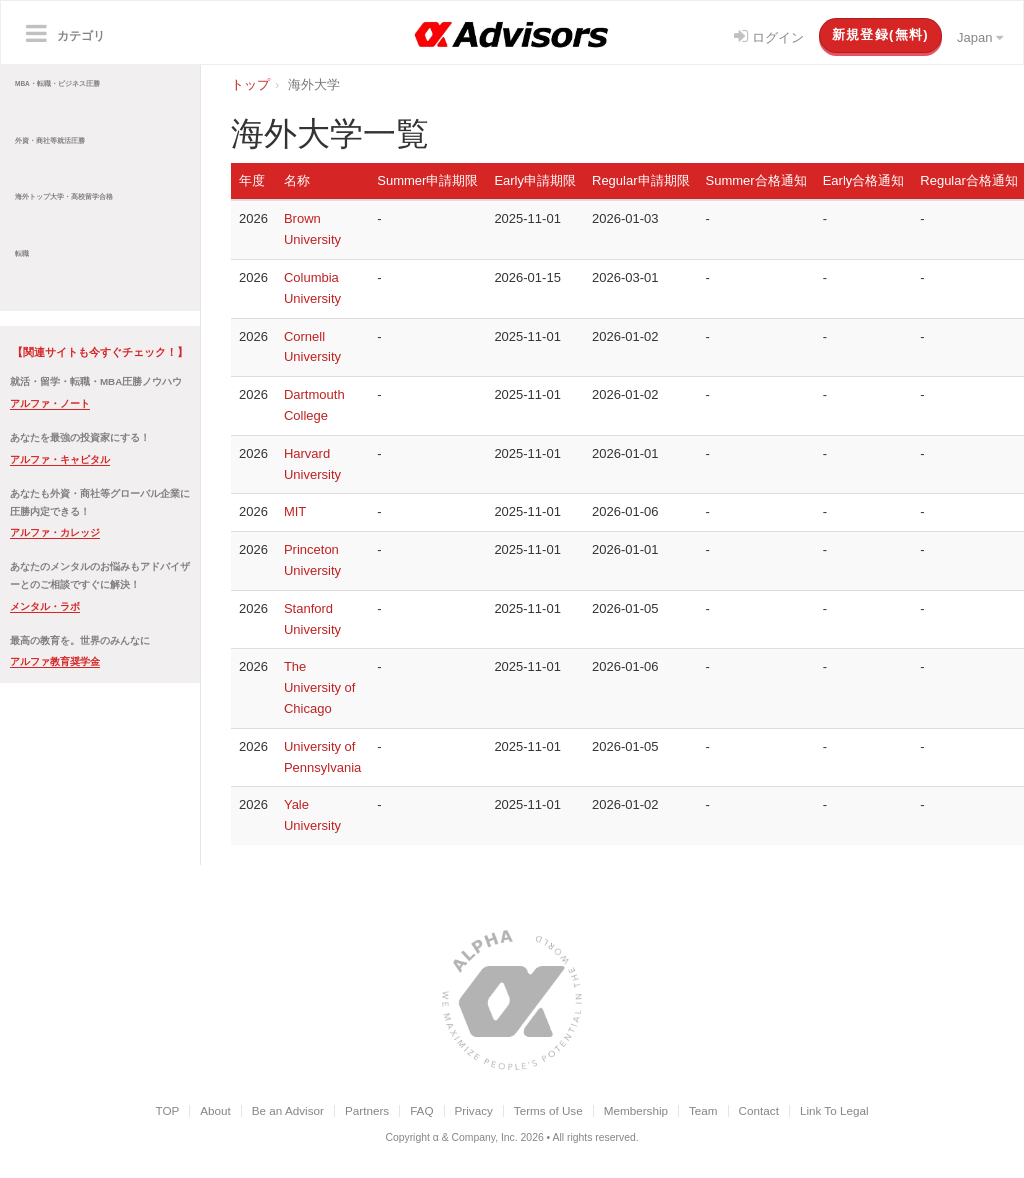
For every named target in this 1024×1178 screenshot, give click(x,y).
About (215, 1110)
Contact (759, 1110)
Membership (636, 1110)
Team (703, 1110)
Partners (367, 1110)
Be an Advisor (288, 1110)
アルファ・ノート (50, 403)
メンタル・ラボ (45, 606)
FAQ (421, 1110)
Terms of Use (548, 1110)
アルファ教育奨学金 (55, 661)
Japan (980, 37)
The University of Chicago (320, 687)
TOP (167, 1110)
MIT (295, 511)
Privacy (474, 1110)
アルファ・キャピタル (60, 459)
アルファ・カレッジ (55, 532)
